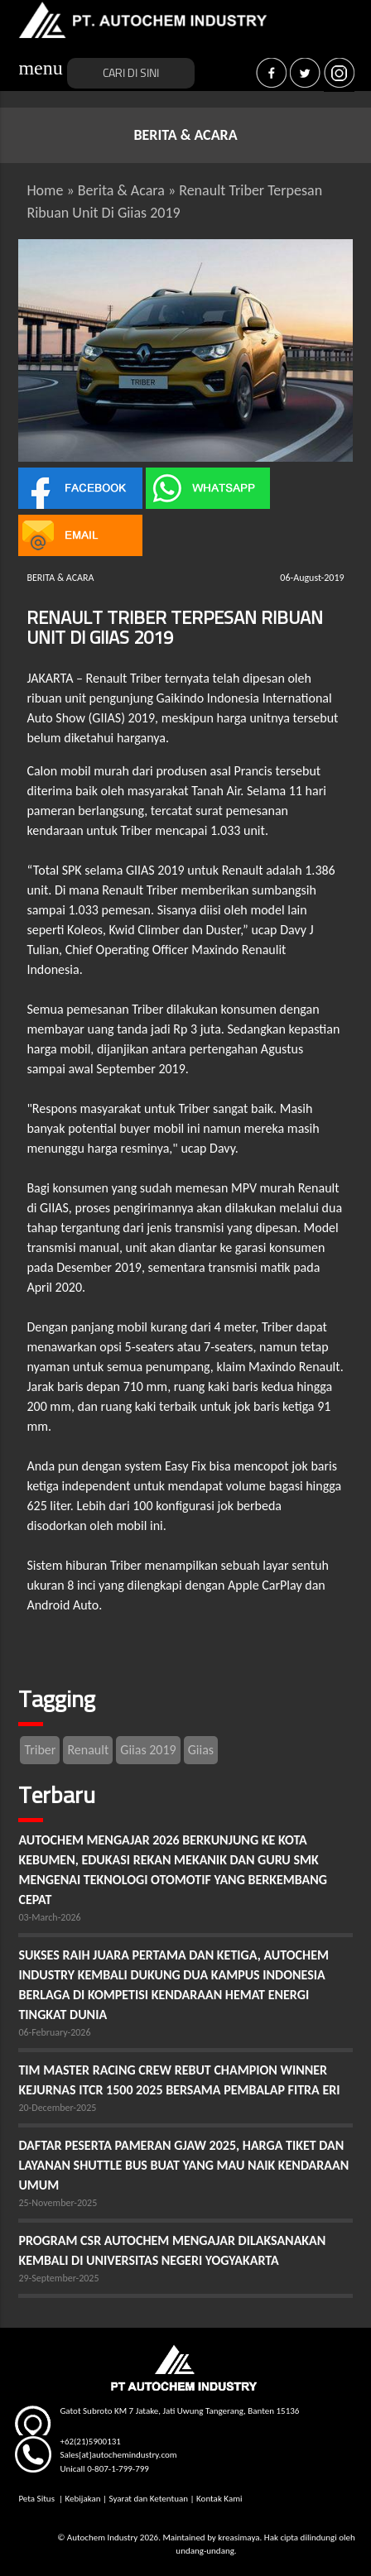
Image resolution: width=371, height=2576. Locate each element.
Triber (39, 1750)
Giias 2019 (148, 1750)
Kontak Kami (219, 2498)
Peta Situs (37, 2498)
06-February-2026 (54, 2032)
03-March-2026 (49, 1917)
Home (44, 190)
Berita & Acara (121, 190)
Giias (201, 1750)
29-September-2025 (58, 2278)
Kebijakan (82, 2498)
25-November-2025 (57, 2203)
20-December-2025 (57, 2107)
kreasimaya (238, 2537)
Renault (87, 1750)
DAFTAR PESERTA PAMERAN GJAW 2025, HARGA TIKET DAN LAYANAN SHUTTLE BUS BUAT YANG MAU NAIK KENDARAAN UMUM (183, 2165)
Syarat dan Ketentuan (148, 2498)
